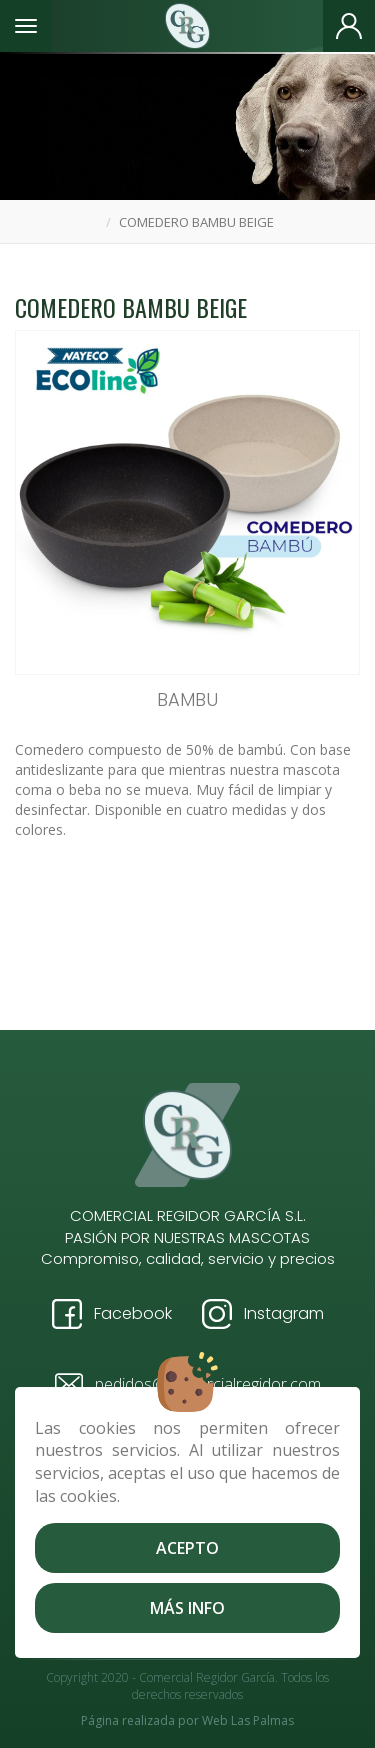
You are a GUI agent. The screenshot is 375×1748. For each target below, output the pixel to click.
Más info (187, 1608)
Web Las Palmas (248, 1720)
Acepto (187, 1548)
